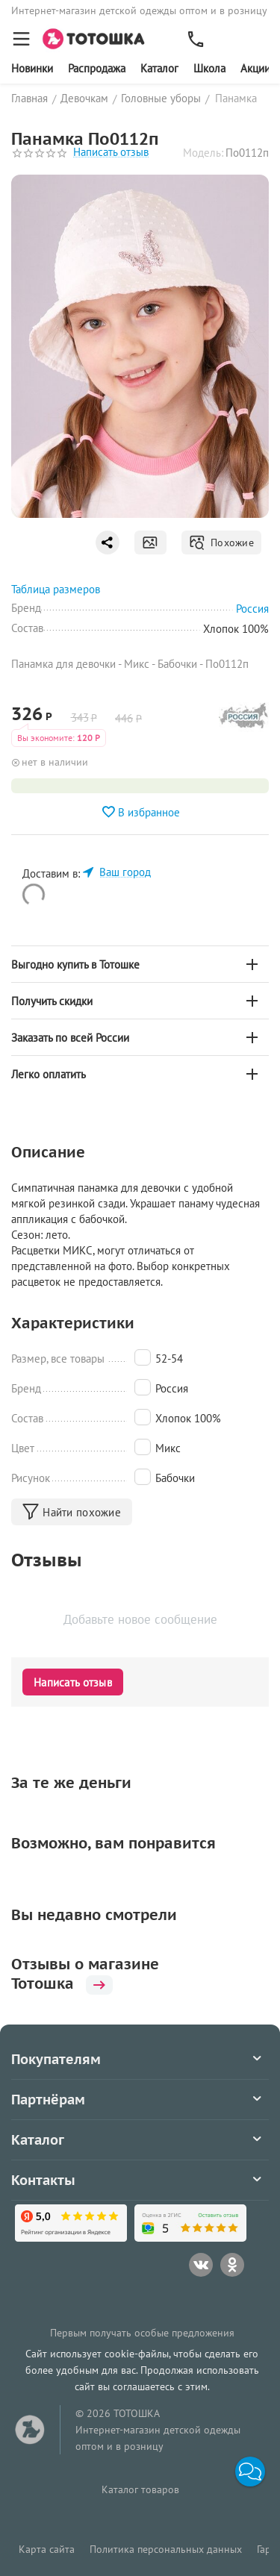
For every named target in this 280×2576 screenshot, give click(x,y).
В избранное (140, 811)
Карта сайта (47, 2549)
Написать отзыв (111, 152)
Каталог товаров (140, 2489)
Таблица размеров (55, 589)
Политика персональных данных (166, 2549)
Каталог (159, 68)
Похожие (221, 542)
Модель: (203, 153)
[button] (250, 2471)
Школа (209, 68)
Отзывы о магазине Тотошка (85, 1973)
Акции (255, 68)
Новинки (32, 68)
